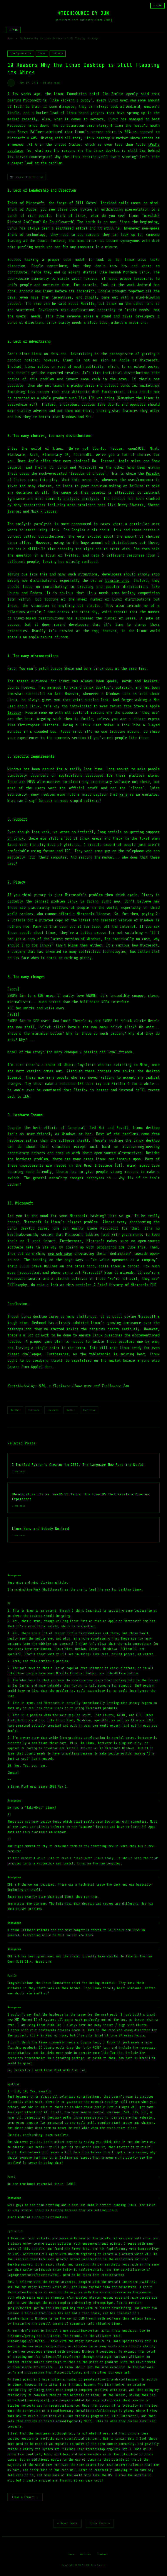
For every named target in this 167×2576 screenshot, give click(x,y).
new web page (60, 1254)
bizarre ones (117, 581)
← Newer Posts (67, 2523)
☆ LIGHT (157, 5)
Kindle (13, 113)
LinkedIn (53, 1410)
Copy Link (89, 1410)
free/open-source (20, 53)
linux (41, 53)
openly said (137, 94)
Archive (85, 2554)
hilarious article (24, 612)
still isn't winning (117, 157)
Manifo (12, 1975)
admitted (81, 1323)
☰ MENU (13, 30)
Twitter (15, 1410)
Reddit (71, 1410)
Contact (102, 2554)
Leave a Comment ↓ (25, 2497)
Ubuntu (69, 1065)
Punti (11, 2176)
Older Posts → (100, 2523)
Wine (123, 794)
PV (8, 1603)
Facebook (33, 1410)
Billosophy (17, 1285)
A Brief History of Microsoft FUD (125, 1285)
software (57, 53)
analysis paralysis (81, 499)
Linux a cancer (125, 1266)
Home (10, 38)
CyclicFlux (15, 2231)
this (141, 1247)
